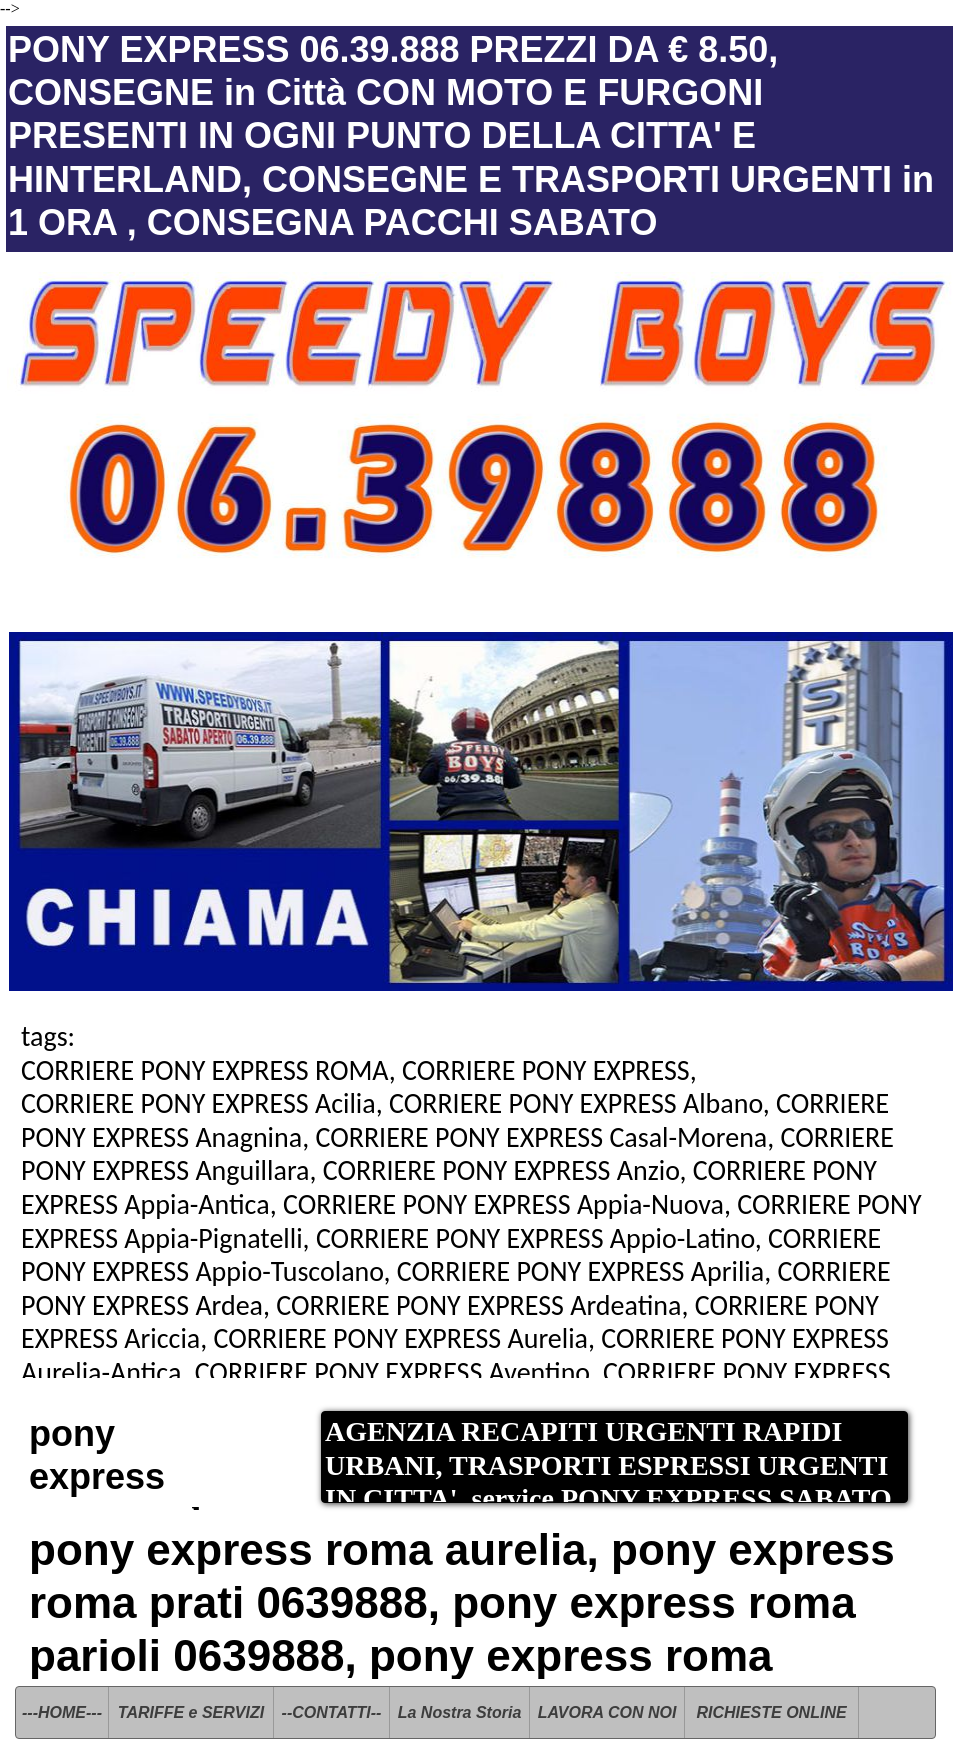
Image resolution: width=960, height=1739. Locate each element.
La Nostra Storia (460, 1712)
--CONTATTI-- (332, 1712)
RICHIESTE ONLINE (771, 1712)
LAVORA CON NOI (607, 1712)
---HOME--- (62, 1712)
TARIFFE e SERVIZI (191, 1712)
